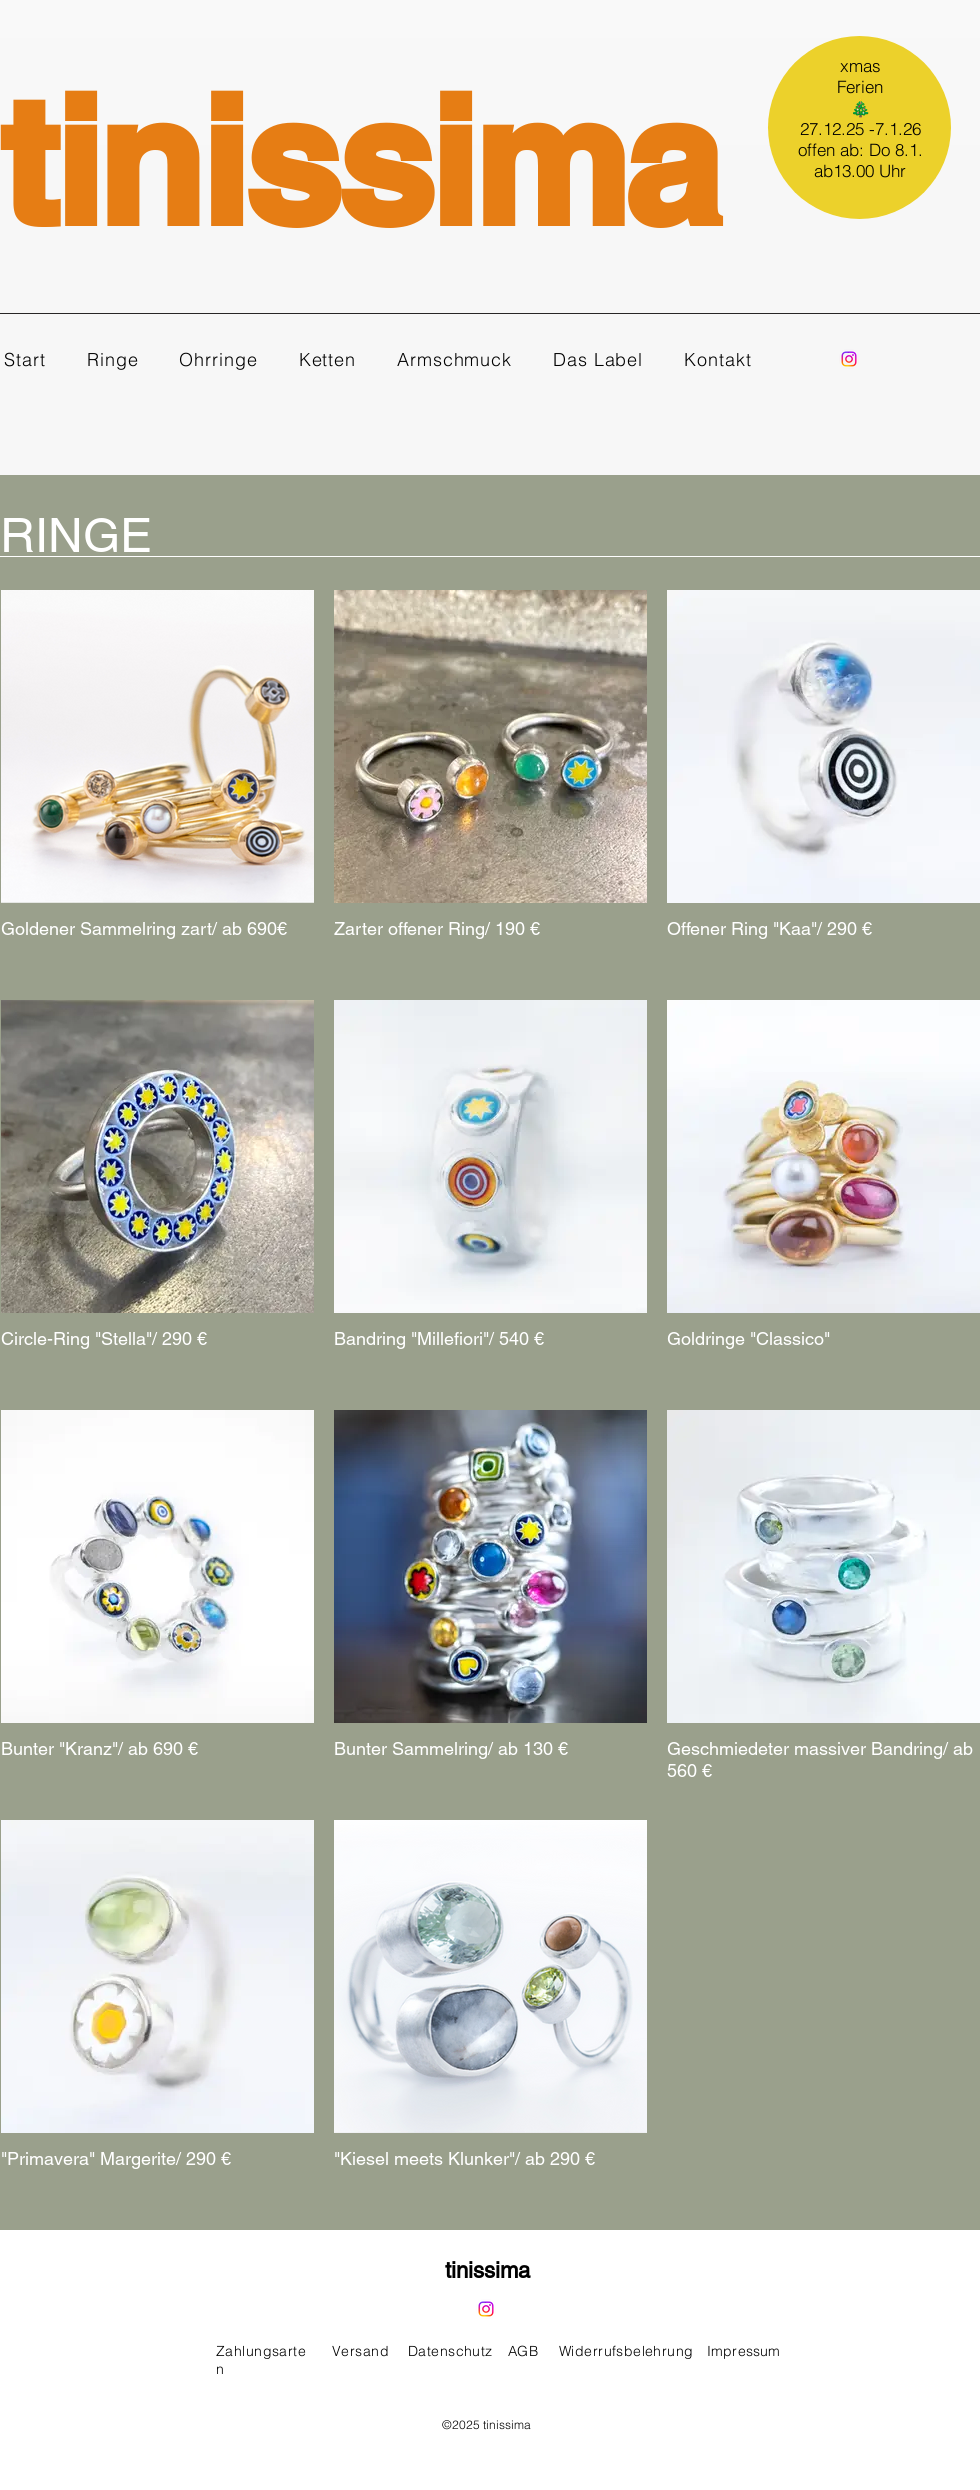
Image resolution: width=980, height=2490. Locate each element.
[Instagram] (849, 359)
